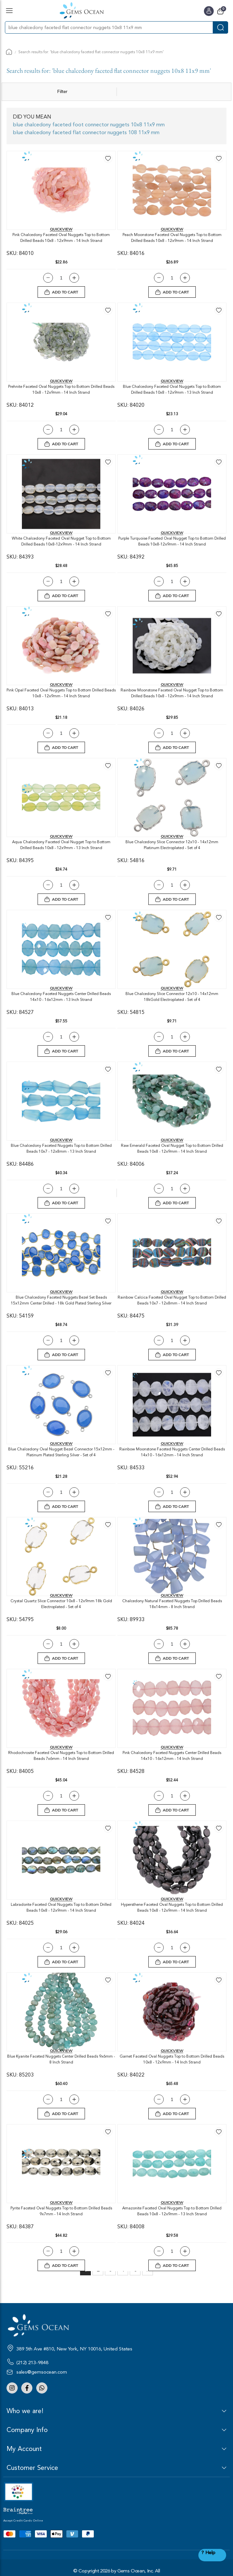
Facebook (26, 2388)
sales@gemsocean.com (41, 2372)
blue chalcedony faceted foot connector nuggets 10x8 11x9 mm (89, 125)
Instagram (12, 2388)
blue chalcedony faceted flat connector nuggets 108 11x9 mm (86, 132)
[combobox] (109, 27)
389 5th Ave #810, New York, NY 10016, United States (74, 2349)
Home (9, 52)
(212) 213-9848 (32, 2363)
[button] (108, 158)
